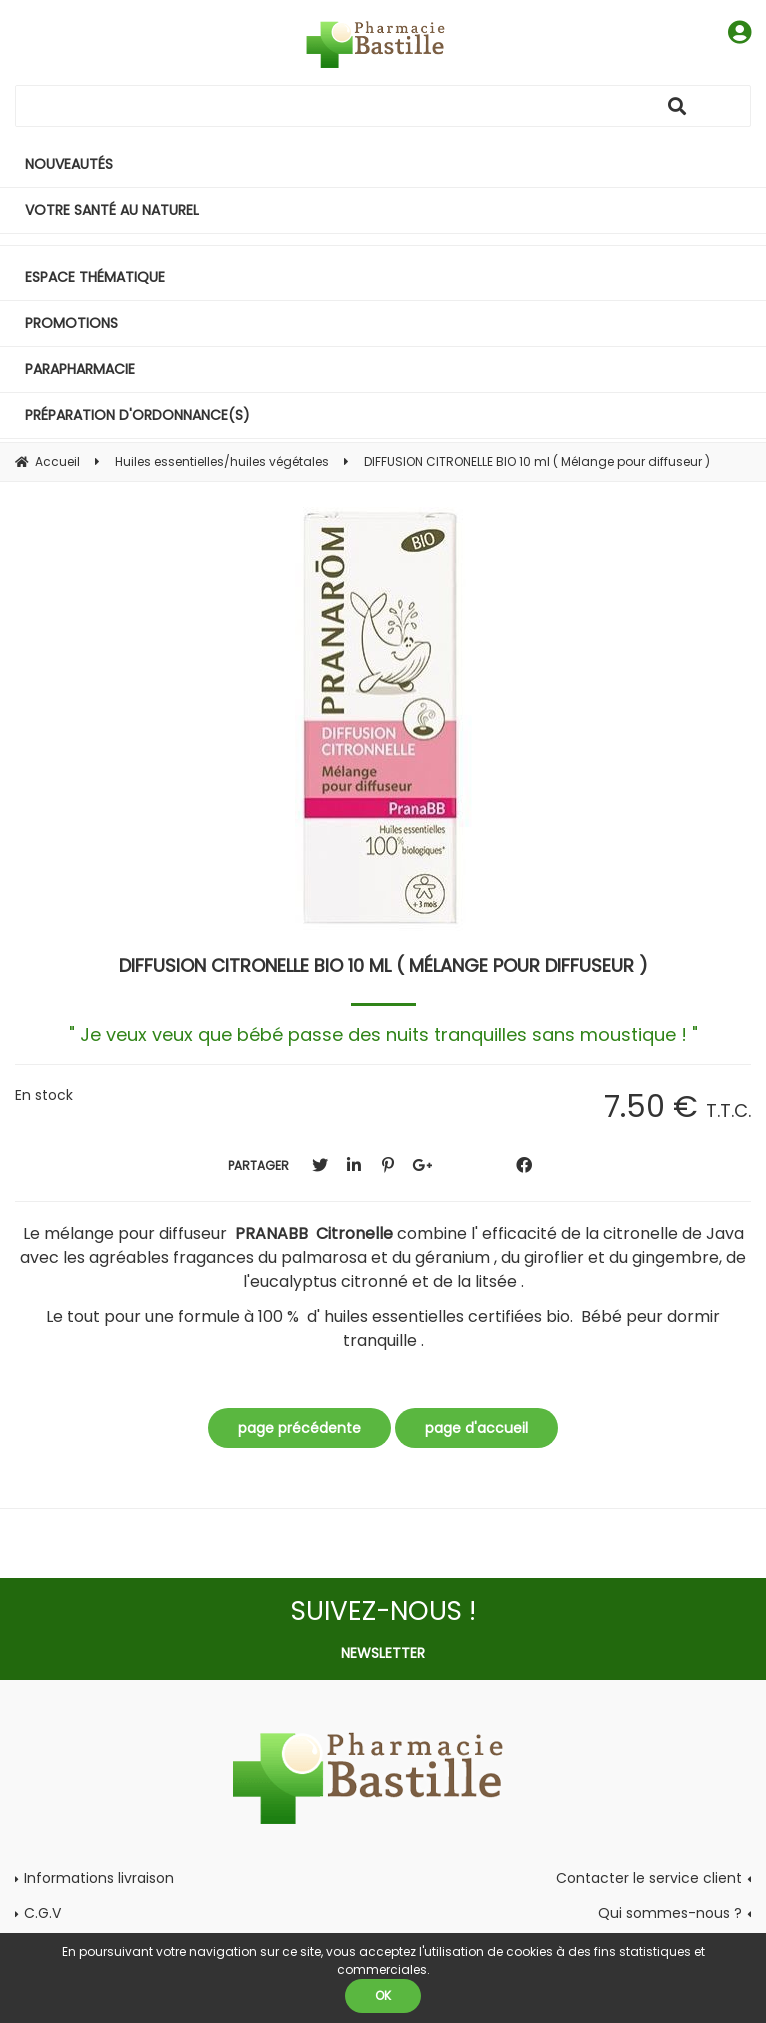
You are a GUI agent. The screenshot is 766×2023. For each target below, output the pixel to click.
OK (383, 1995)
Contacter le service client (649, 1878)
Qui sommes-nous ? (670, 1913)
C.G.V (42, 1913)
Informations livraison (99, 1878)
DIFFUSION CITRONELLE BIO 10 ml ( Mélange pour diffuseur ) (383, 965)
